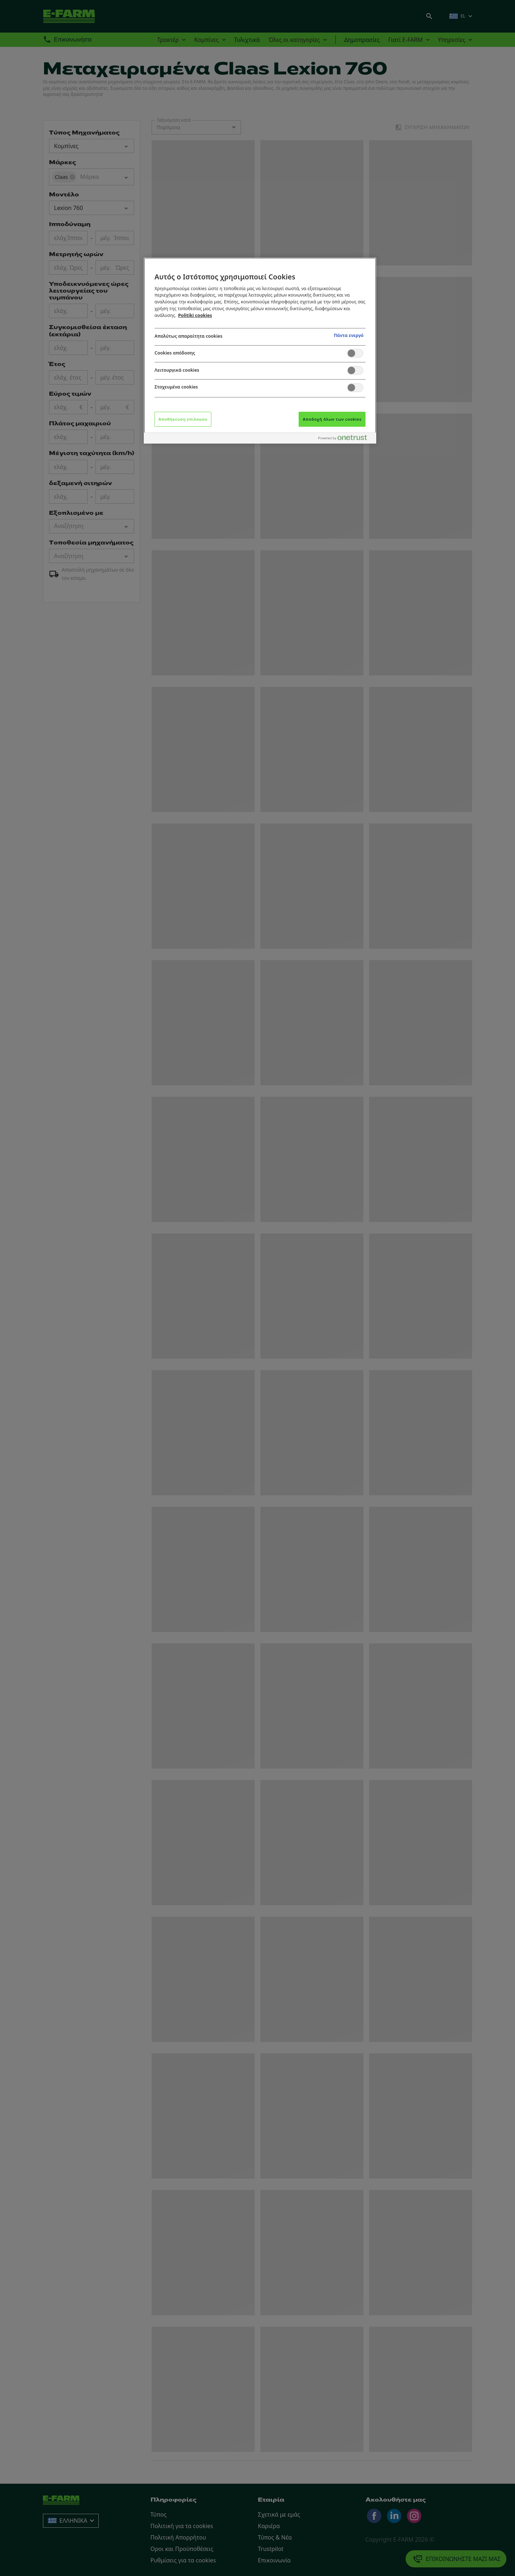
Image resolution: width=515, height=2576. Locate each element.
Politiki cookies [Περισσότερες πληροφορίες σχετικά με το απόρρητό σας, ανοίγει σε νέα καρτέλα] (195, 315)
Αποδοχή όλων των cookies (332, 419)
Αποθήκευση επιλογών (182, 419)
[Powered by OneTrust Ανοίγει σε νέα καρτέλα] (345, 439)
